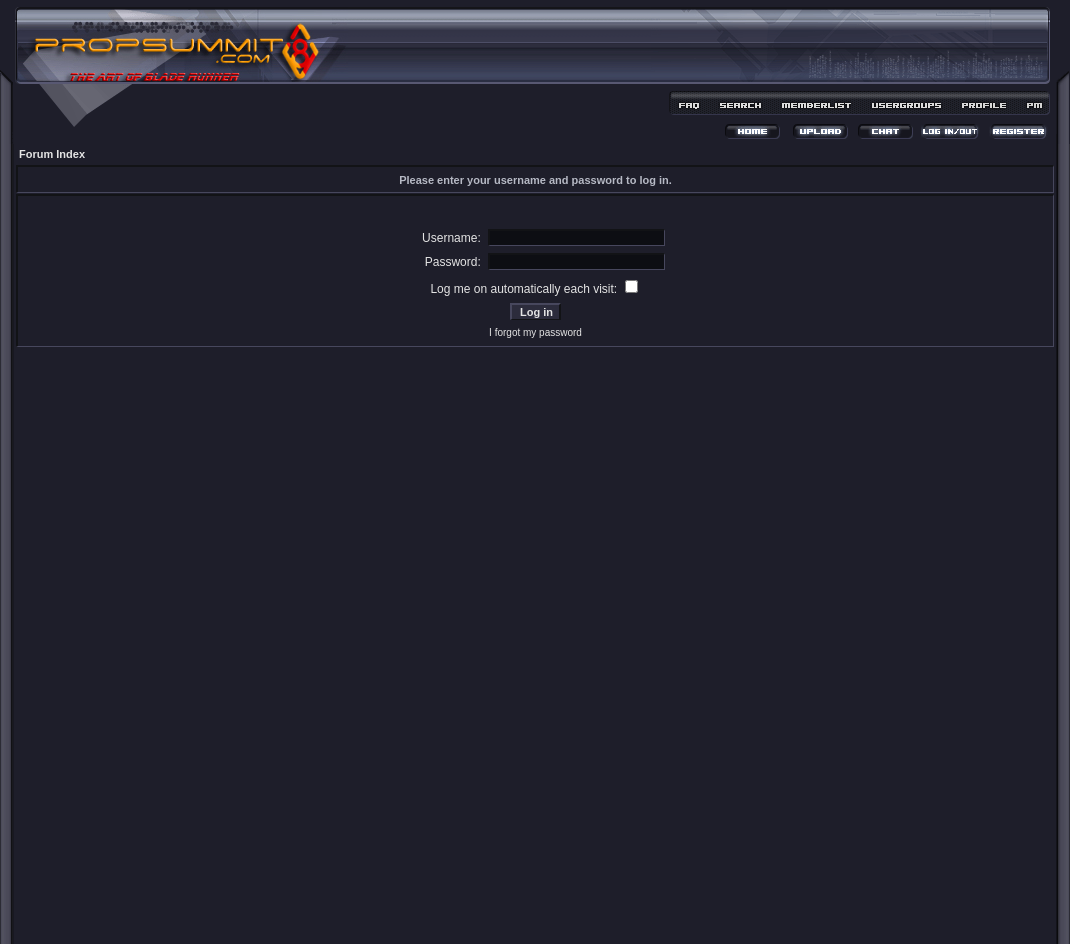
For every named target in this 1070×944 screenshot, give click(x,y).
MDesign (606, 911)
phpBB (500, 900)
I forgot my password (535, 332)
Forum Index (52, 154)
